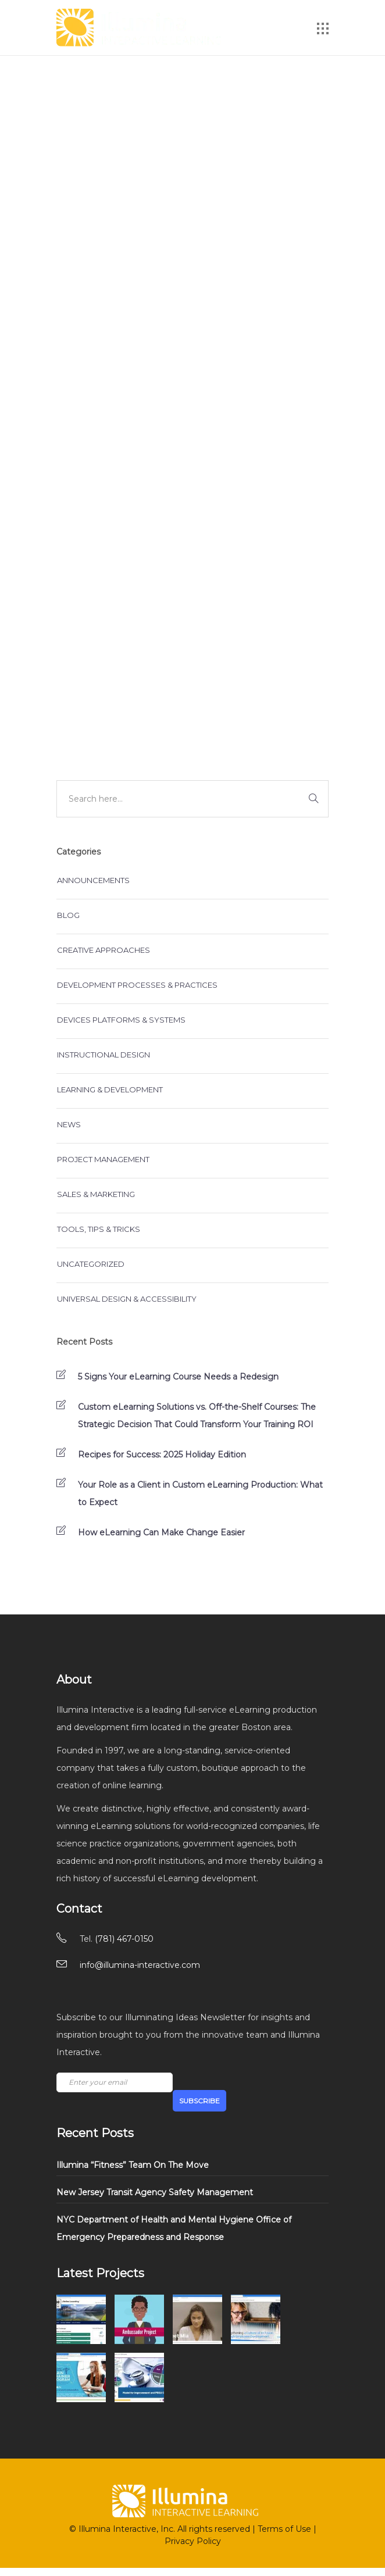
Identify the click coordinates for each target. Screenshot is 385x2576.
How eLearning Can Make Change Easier (161, 1532)
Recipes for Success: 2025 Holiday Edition (162, 1454)
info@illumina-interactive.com (140, 1965)
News (69, 1124)
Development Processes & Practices (137, 984)
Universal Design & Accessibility (127, 1298)
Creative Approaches (103, 950)
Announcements (93, 880)
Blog (68, 915)
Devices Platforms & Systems (121, 1019)
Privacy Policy (193, 2541)
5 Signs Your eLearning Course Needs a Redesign (178, 1376)
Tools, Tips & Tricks (98, 1229)
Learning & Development (110, 1089)
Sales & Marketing (96, 1194)
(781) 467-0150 (124, 1939)
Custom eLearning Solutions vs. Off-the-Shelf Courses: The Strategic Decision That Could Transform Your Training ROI (197, 1416)
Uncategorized (90, 1264)
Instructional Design (103, 1054)
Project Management (103, 1159)
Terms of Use (284, 2529)
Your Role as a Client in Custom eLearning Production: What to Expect (200, 1493)
